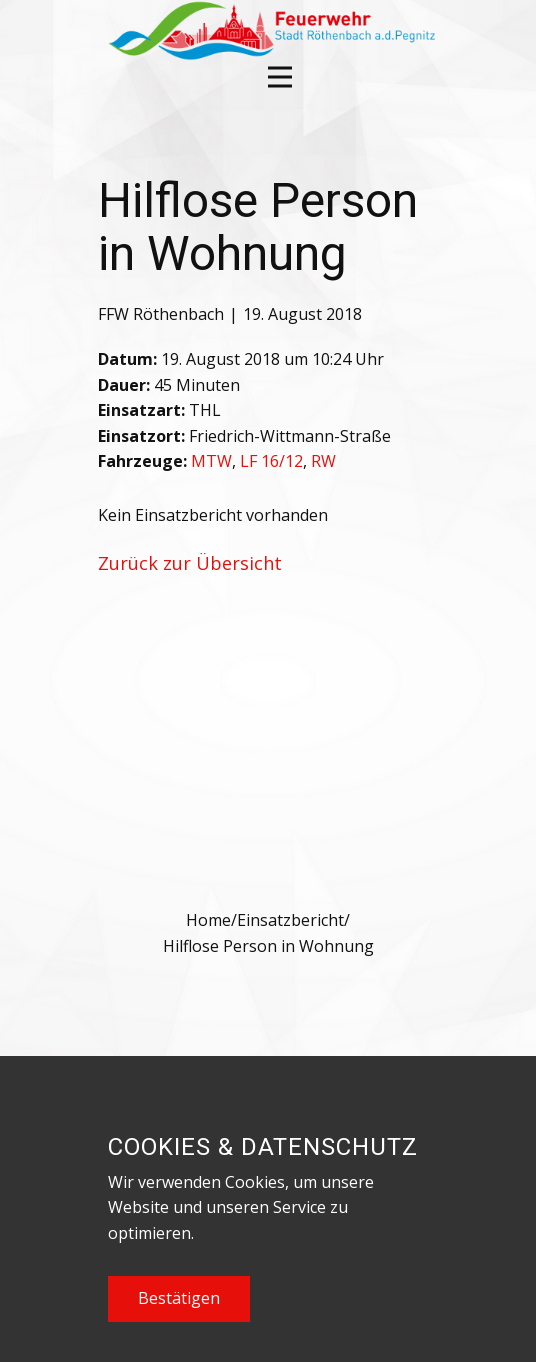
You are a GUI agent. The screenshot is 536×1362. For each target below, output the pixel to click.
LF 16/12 (271, 461)
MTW (211, 461)
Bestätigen (179, 1298)
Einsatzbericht (290, 920)
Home (208, 920)
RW (323, 461)
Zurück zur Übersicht (190, 563)
